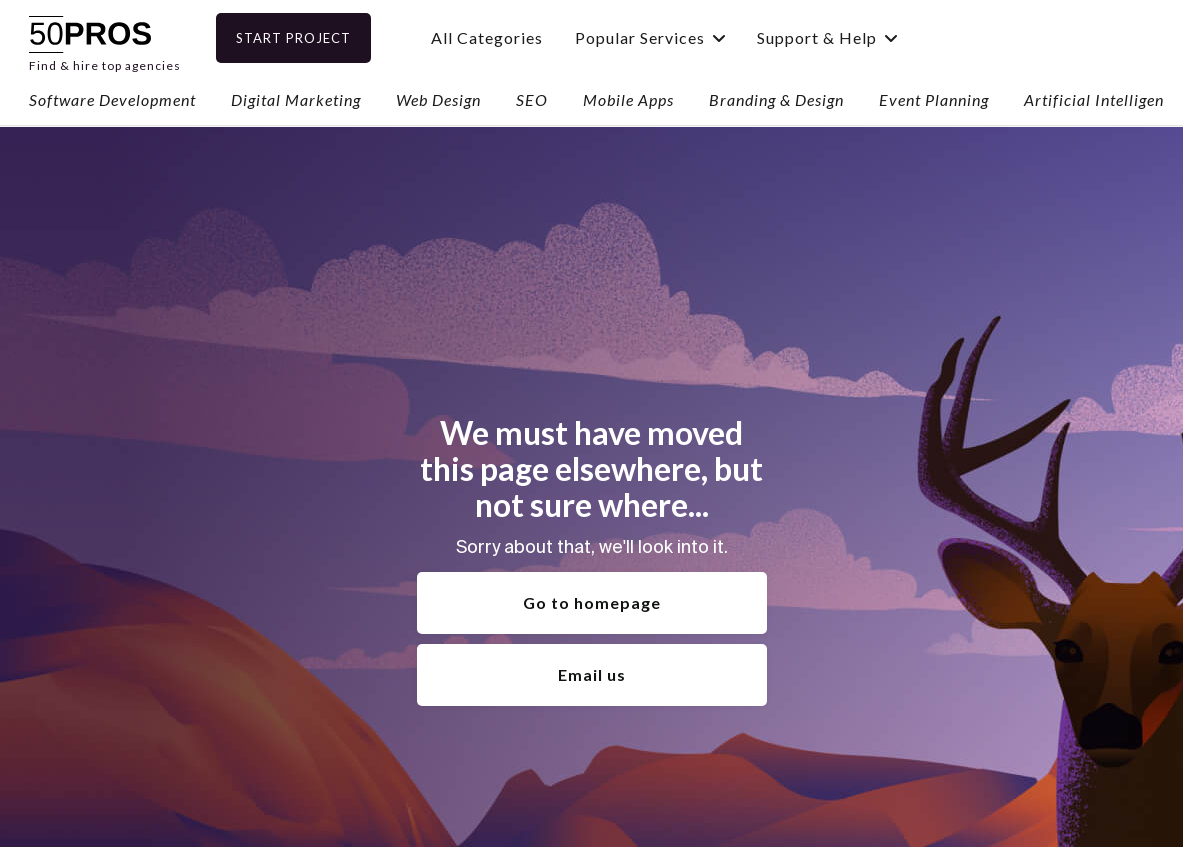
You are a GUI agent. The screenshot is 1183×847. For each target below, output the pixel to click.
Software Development (112, 99)
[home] (105, 37)
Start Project (325, 38)
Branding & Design (776, 99)
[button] (682, 37)
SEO (532, 99)
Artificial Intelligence (1102, 99)
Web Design (438, 99)
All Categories (519, 37)
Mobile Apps (628, 99)
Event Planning (934, 99)
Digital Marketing (296, 99)
